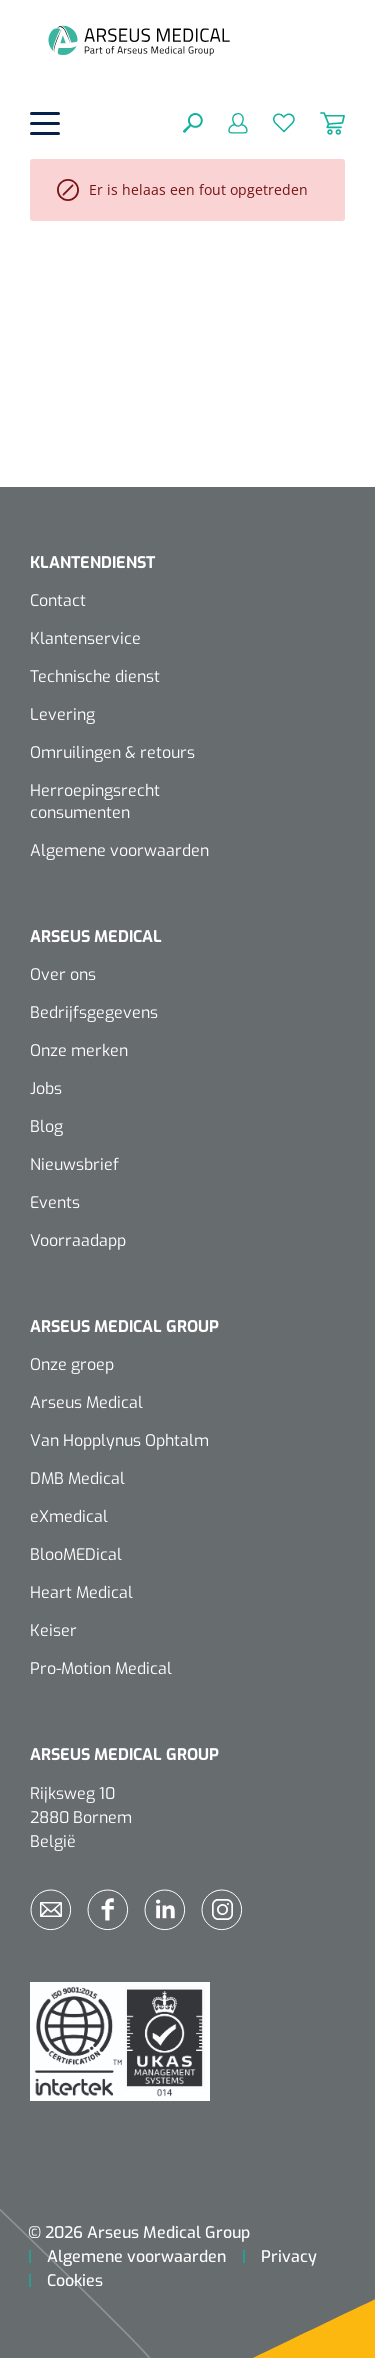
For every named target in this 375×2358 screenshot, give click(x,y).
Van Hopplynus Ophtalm (119, 1440)
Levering (62, 714)
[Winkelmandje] (320, 122)
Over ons (63, 974)
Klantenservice (85, 638)
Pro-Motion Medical (101, 1668)
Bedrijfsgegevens (94, 1012)
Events (55, 1202)
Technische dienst (95, 676)
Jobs (46, 1088)
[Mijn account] (225, 122)
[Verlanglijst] (271, 122)
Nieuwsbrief (74, 1164)
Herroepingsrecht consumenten (95, 801)
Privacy (289, 2256)
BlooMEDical (76, 1554)
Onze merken (79, 1050)
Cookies (75, 2280)
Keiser (53, 1630)
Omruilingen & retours (112, 752)
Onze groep (72, 1364)
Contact (58, 600)
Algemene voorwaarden (119, 850)
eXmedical (69, 1516)
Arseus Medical (86, 1402)
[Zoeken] (193, 122)
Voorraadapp (78, 1240)
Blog (46, 1126)
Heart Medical (81, 1592)
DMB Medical (77, 1478)
